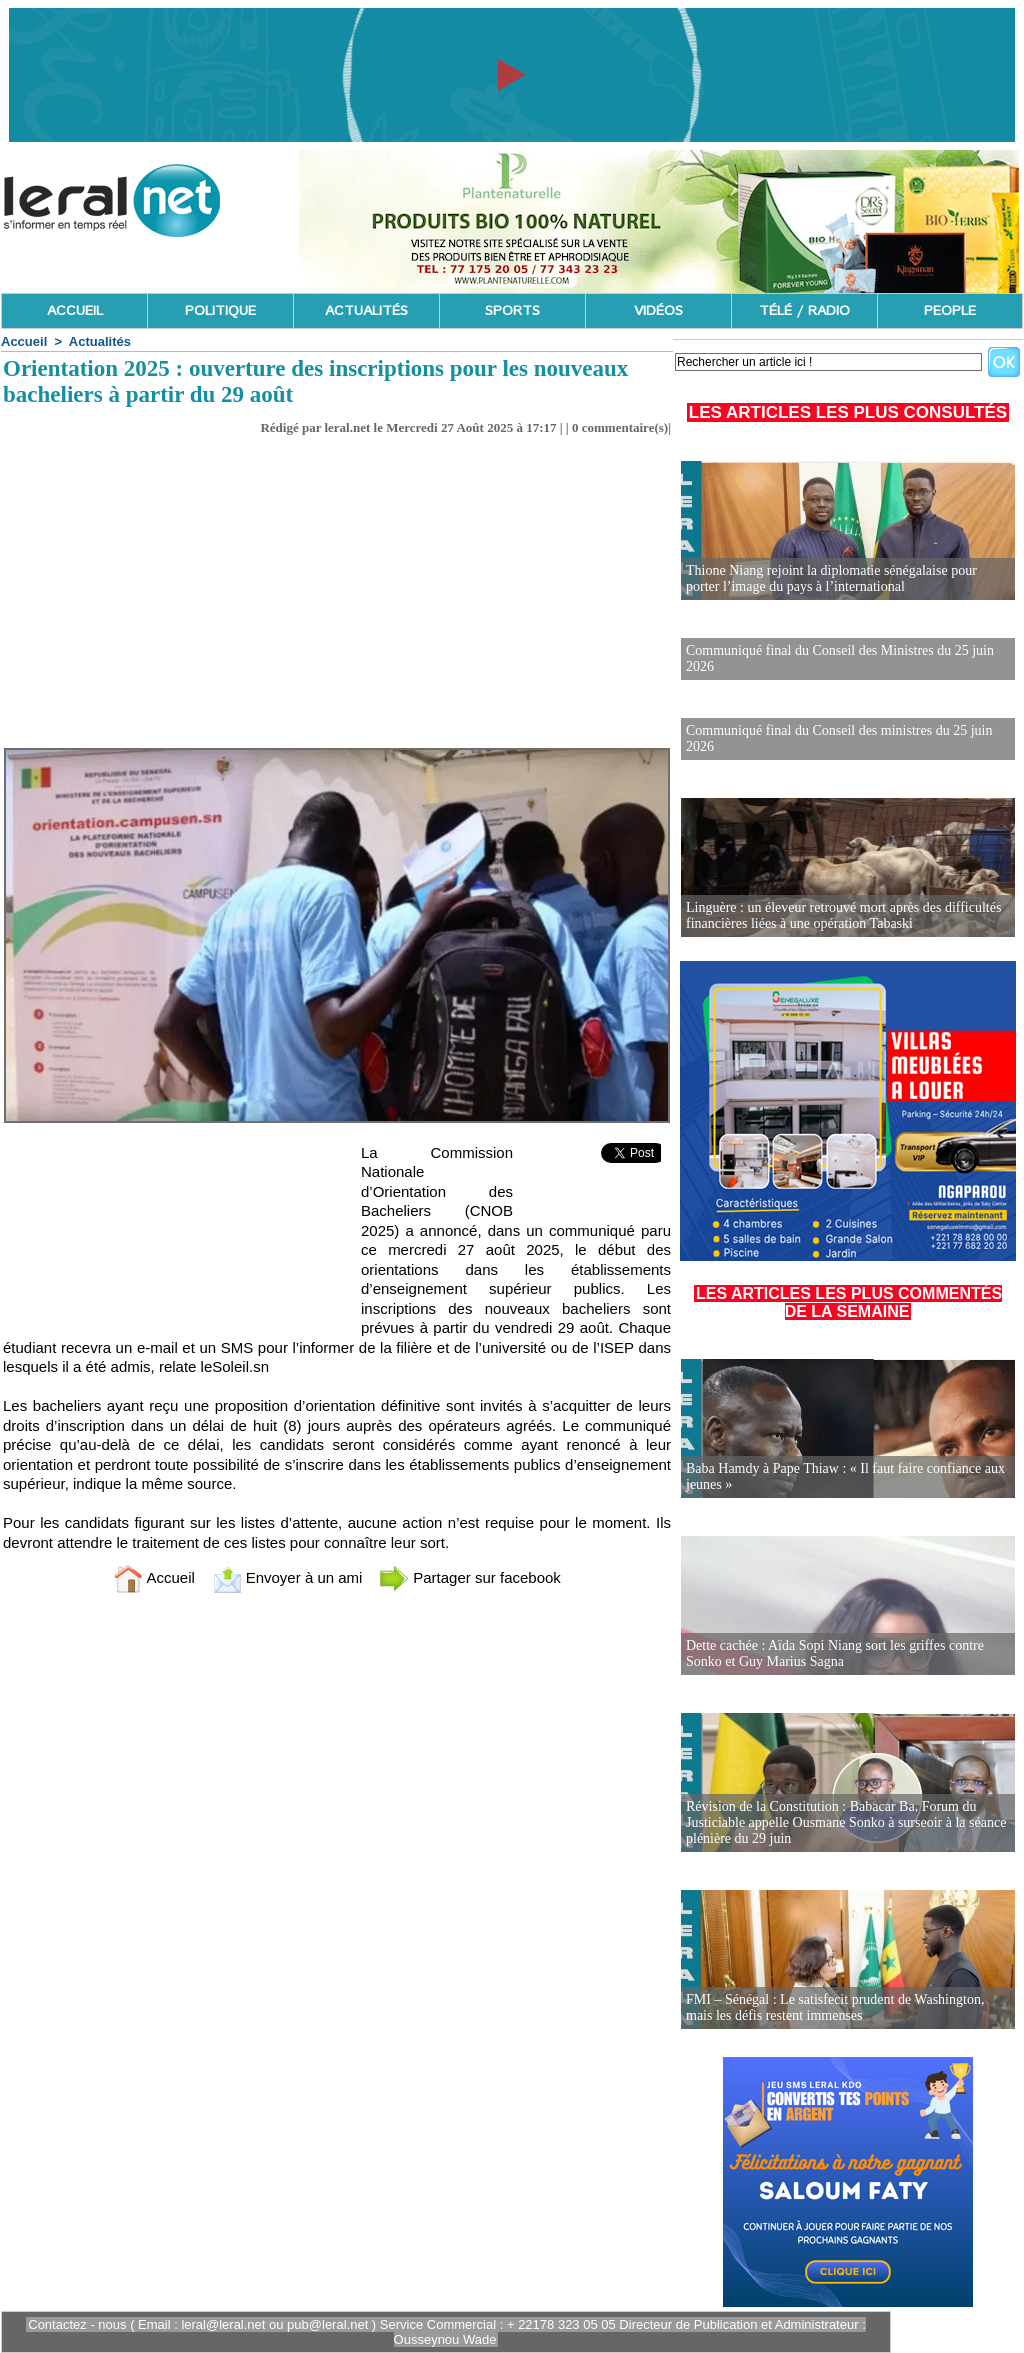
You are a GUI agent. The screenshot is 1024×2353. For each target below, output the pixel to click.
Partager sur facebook (470, 1577)
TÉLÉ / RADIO (804, 311)
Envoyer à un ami (287, 1577)
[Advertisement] (337, 586)
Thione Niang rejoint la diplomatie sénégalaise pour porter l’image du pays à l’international (831, 578)
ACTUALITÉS (366, 311)
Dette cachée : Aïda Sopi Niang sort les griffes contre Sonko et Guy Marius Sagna (835, 1653)
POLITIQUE (220, 311)
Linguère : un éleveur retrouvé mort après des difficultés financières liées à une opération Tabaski (843, 915)
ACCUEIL (75, 311)
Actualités (100, 341)
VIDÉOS (658, 311)
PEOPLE (950, 311)
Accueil (24, 341)
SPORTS (512, 311)
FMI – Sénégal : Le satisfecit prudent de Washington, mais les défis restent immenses (835, 2007)
